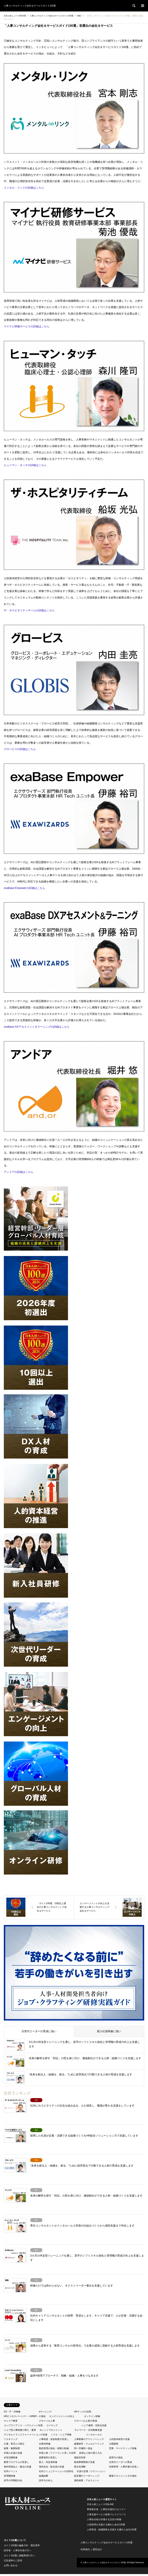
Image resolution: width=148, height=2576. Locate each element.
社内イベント (11, 2471)
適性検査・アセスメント (86, 2480)
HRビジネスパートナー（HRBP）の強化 (25, 2416)
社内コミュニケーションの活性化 (56, 2471)
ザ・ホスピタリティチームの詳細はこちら (29, 610)
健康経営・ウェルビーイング (89, 2443)
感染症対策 (80, 2457)
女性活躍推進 (11, 2457)
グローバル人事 (47, 2421)
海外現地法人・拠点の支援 (17, 2466)
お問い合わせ (11, 2565)
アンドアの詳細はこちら (18, 1171)
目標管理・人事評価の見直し (124, 2466)
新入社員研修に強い (109, 2031)
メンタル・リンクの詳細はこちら (24, 187)
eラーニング (45, 2411)
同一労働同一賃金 (83, 2448)
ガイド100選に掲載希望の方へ (19, 2555)
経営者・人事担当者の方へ (17, 2550)
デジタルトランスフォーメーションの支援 (25, 2434)
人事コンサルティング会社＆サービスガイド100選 (107, 2542)
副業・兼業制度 (12, 2448)
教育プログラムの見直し (16, 2462)
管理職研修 (9, 2476)
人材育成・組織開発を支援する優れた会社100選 (112, 2529)
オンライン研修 (92, 2416)
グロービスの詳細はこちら (20, 749)
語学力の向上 (46, 2480)
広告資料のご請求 (13, 2560)
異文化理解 (80, 2466)
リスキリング (11, 2439)
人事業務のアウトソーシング (89, 2439)
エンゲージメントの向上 (61, 2416)
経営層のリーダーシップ (86, 2476)
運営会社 (97, 2549)
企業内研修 (44, 2443)
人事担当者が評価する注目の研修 (104, 2519)
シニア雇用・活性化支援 (94, 2425)
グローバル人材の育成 (85, 2421)
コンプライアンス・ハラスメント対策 (23, 2425)
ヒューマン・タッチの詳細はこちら (25, 465)
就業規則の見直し (48, 2457)
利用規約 (85, 2549)
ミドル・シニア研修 (61, 2434)
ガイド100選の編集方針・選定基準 (22, 2545)
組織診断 (43, 2476)
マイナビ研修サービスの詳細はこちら (26, 326)
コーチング (52, 2425)
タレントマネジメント (50, 2430)
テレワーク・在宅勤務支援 (88, 2430)
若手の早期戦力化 (13, 2480)
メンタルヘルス (94, 2434)
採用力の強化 (116, 2457)
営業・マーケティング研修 (123, 2448)
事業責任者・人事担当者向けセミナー (106, 2509)
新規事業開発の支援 (84, 2462)
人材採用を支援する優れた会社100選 (106, 2524)
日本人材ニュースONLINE (100, 2504)
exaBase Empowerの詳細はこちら (24, 887)
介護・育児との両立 (14, 2443)
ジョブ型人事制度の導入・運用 (20, 2430)
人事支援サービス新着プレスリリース (106, 2514)
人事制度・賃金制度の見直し (54, 2439)
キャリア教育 (11, 2421)
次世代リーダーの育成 (120, 2462)
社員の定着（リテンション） (92, 2471)
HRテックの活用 (82, 2411)
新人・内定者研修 (48, 2462)
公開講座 (113, 2443)
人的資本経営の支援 (119, 2439)
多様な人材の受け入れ (90, 2453)
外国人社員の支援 (13, 2453)
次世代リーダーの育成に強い (39, 2031)
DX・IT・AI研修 (12, 2411)
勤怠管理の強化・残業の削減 (54, 2448)
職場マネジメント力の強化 (123, 2476)
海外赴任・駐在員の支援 (51, 2466)
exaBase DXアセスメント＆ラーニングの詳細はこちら (37, 1026)
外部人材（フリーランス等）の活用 (57, 2453)
